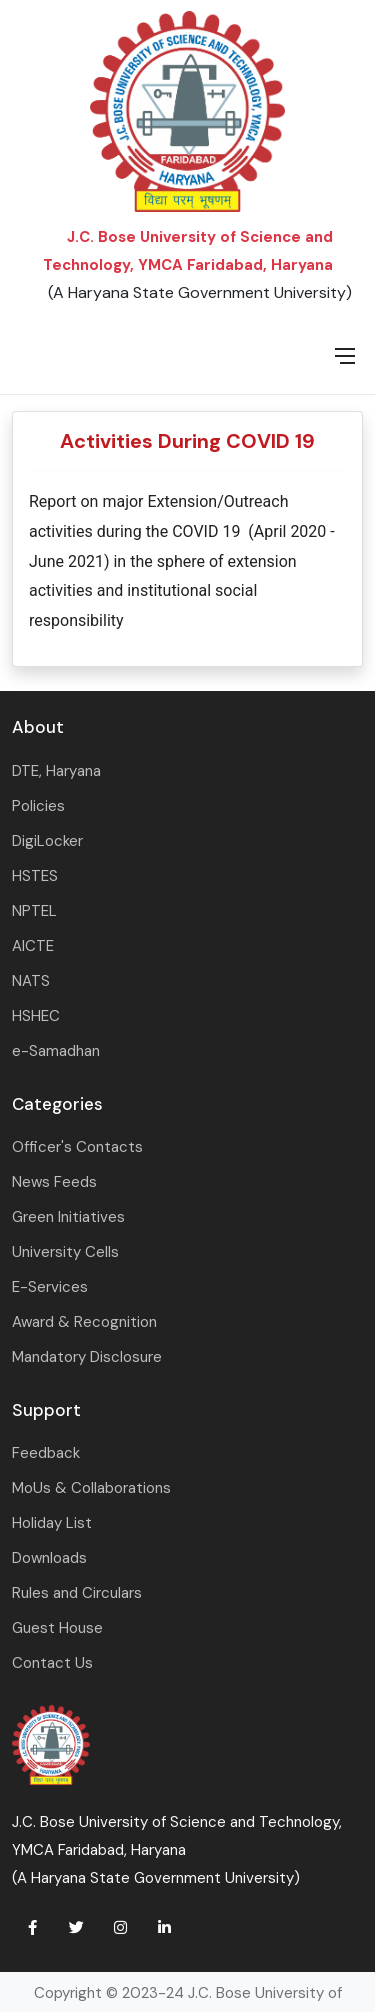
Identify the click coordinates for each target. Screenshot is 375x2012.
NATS (31, 981)
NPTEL (34, 911)
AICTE (33, 946)
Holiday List (52, 1523)
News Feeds (54, 1182)
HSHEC (36, 1016)
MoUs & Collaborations (91, 1488)
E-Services (50, 1287)
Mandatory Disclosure (87, 1357)
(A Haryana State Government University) (200, 292)
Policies (38, 806)
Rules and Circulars (77, 1593)
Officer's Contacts (77, 1147)
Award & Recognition (84, 1322)
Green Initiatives (68, 1217)
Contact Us (52, 1663)
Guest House (57, 1628)
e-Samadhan (56, 1051)
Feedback (46, 1453)
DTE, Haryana (56, 771)
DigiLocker (47, 841)
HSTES (35, 876)
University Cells (65, 1252)
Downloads (49, 1558)
